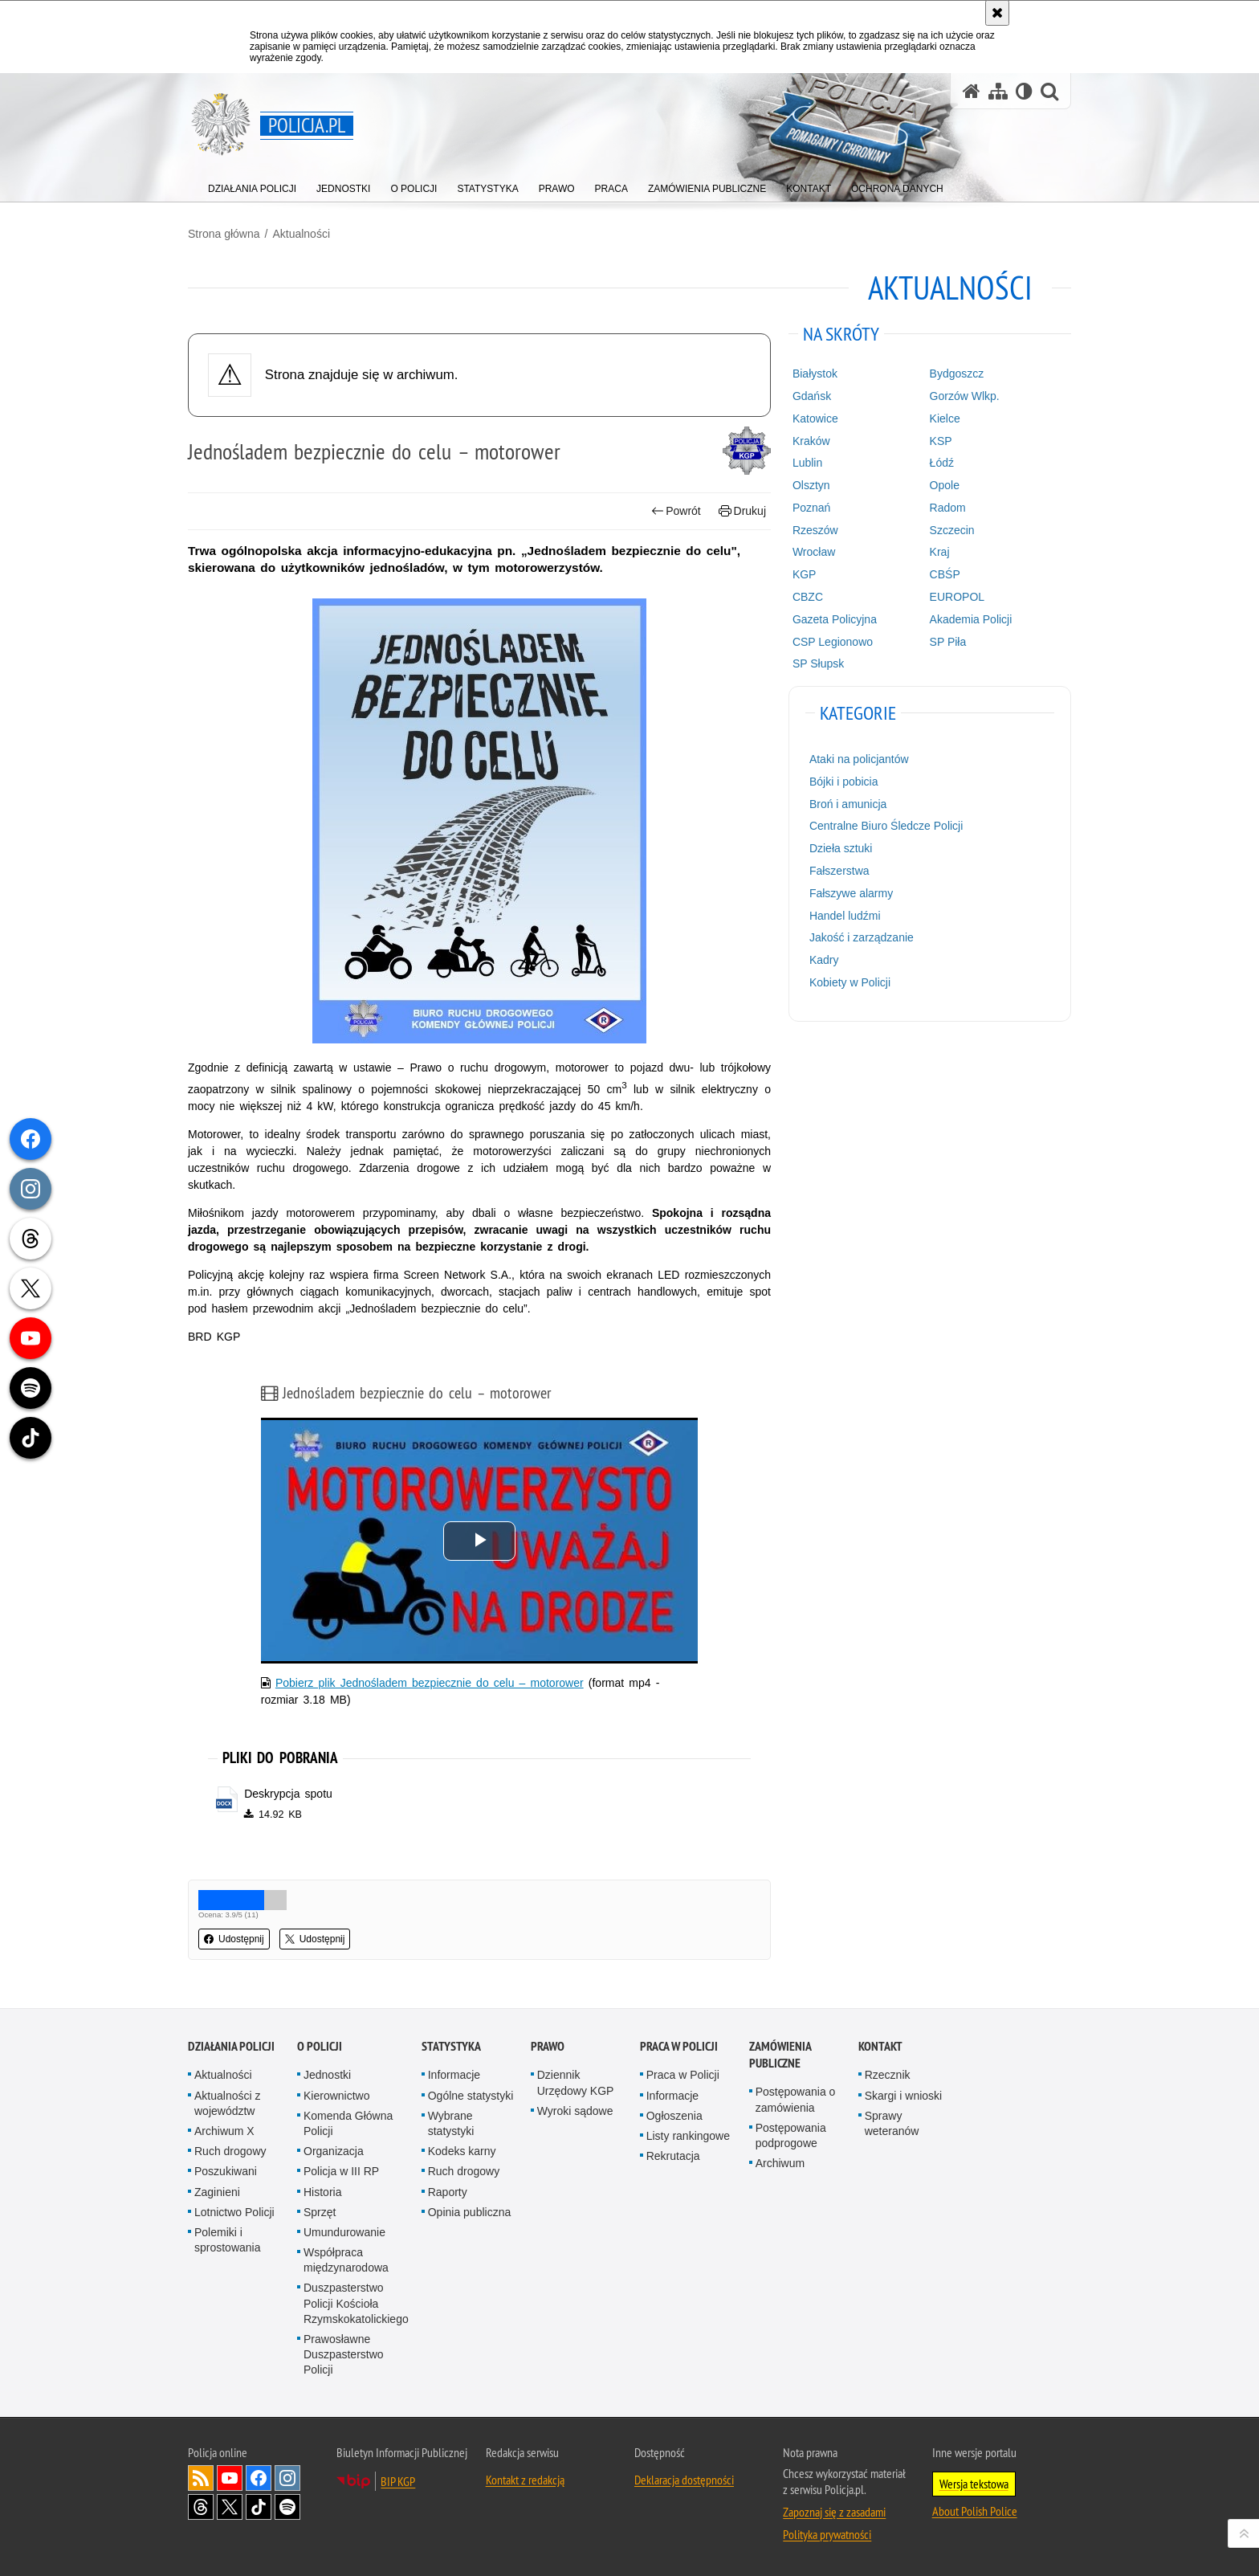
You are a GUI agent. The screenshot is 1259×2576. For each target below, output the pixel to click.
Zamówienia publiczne (780, 2055)
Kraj (940, 551)
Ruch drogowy (230, 2151)
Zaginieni (217, 2192)
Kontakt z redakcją (525, 2480)
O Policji (319, 2046)
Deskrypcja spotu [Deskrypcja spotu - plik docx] (288, 1793)
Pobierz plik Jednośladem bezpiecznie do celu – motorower (429, 1682)
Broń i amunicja (848, 804)
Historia (322, 2192)
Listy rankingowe (688, 2135)
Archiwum (780, 2163)
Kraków (811, 441)
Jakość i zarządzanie (861, 937)
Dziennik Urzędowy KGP (575, 2082)
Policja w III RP (341, 2171)
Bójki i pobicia (843, 781)
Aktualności (301, 233)
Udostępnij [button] (234, 1939)
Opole (945, 485)
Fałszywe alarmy (851, 893)
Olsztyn (811, 485)
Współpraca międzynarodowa (346, 2260)
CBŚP (945, 574)
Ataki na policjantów (859, 759)
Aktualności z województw (227, 2103)
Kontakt (880, 2046)
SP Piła (948, 641)
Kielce (945, 418)
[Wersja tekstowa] (1024, 91)
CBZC (807, 596)
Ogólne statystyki (471, 2095)
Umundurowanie (344, 2232)
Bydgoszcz (957, 373)
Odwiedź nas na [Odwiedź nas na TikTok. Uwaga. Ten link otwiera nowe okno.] (258, 2507)
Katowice (815, 418)
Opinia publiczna (469, 2212)
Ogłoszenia (674, 2115)
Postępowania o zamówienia (796, 2099)
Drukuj (742, 511)
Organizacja (334, 2151)
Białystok (814, 373)
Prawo (547, 2046)
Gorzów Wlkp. (965, 396)
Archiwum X (224, 2131)
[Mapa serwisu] (998, 91)
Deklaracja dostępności (684, 2480)
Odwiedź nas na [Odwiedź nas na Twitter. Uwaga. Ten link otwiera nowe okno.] (229, 2507)
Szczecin (952, 530)
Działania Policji (231, 2046)
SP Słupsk (818, 663)
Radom (948, 507)
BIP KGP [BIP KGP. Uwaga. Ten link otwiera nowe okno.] (398, 2481)
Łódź (942, 462)
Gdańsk (811, 396)
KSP (941, 441)
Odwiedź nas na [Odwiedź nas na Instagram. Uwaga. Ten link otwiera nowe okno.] (287, 2478)
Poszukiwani (225, 2171)
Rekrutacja (673, 2155)
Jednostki (327, 2074)
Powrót (676, 511)
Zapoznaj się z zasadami (834, 2512)
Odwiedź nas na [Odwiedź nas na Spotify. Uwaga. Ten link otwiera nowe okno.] (287, 2507)
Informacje (454, 2074)
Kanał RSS (201, 2478)
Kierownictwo (336, 2095)
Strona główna (224, 233)
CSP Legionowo (832, 641)
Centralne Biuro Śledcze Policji (886, 825)
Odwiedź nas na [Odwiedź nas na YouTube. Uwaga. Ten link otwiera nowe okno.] (229, 2478)
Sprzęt (320, 2212)
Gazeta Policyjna (834, 619)
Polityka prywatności (827, 2534)
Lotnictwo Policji (234, 2212)
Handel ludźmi (845, 915)
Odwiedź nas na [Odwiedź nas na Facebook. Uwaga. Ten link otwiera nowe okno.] (258, 2478)
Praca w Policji (679, 2046)
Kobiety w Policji (849, 982)
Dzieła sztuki (841, 848)
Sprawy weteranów (892, 2123)
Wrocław (813, 551)
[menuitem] (252, 185)
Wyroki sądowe (575, 2110)
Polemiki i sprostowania (227, 2240)
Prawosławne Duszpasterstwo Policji (344, 2354)
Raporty (447, 2192)
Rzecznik (888, 2074)
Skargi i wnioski (903, 2095)
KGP (804, 574)
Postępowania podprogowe (791, 2135)
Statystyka (451, 2046)
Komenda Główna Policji (348, 2123)
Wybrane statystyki (451, 2123)
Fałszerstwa (839, 870)
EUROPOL (957, 596)
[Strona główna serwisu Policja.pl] (971, 91)
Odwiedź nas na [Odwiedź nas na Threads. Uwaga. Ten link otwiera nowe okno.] (201, 2507)
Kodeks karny (462, 2151)
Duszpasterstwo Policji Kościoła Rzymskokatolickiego (356, 2303)
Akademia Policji (971, 619)
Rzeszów (815, 530)
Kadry (824, 959)
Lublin (807, 462)
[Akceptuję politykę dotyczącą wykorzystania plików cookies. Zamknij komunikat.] (997, 13)
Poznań (811, 507)
